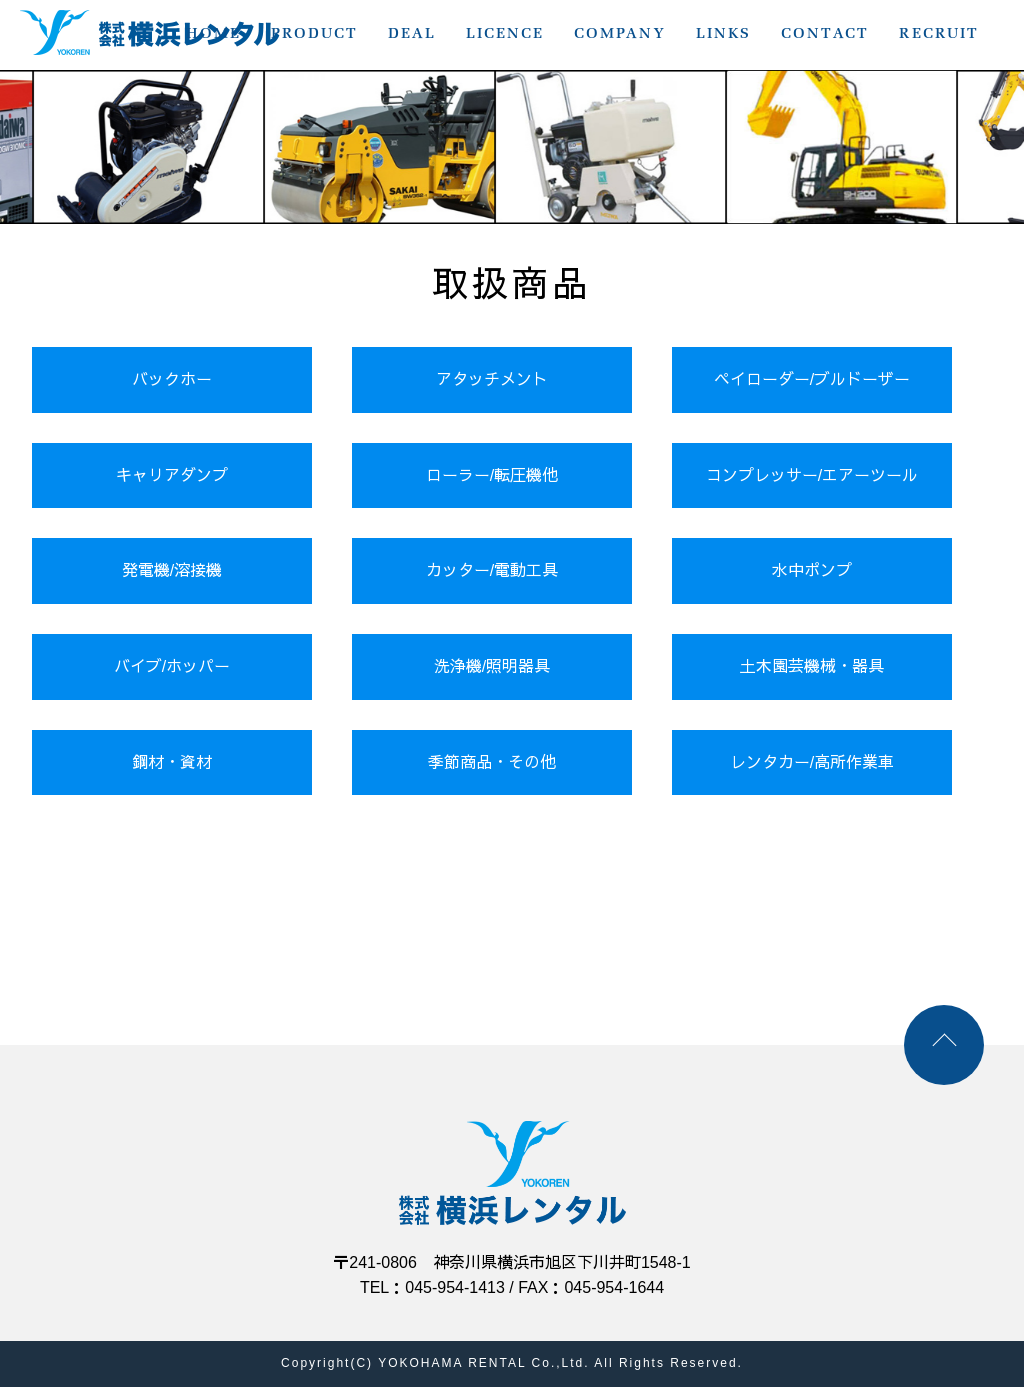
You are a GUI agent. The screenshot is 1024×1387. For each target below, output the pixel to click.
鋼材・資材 (172, 762)
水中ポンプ (812, 570)
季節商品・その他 (492, 762)
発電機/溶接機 (172, 570)
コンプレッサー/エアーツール (812, 475)
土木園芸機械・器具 (812, 666)
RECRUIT (939, 33)
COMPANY (620, 33)
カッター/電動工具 (492, 570)
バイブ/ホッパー (172, 666)
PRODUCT (314, 33)
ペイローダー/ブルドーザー (812, 379)
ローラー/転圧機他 (492, 475)
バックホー (172, 379)
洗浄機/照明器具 (492, 666)
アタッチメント (492, 379)
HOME (213, 33)
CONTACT (825, 33)
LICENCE (505, 33)
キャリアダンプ (172, 475)
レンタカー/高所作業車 (812, 762)
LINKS (723, 33)
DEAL (412, 33)
